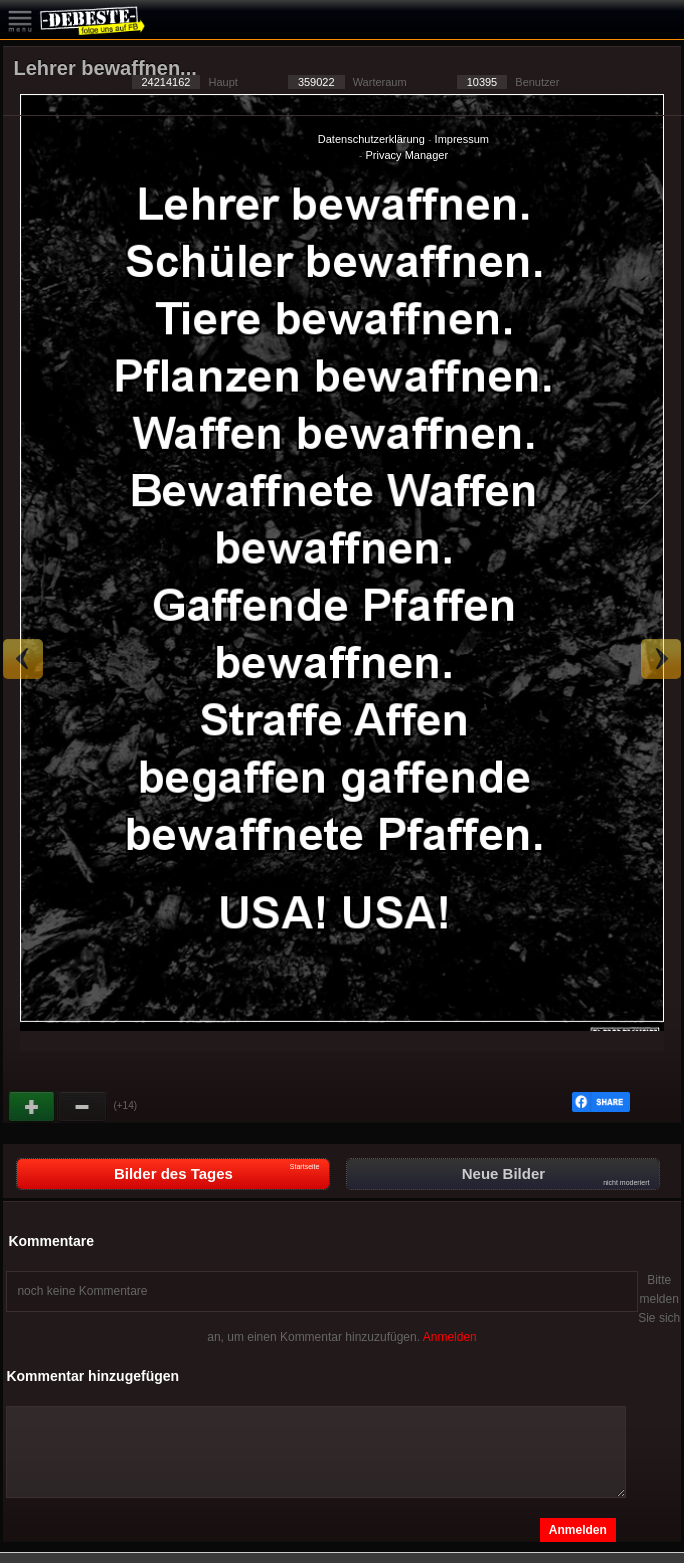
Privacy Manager (407, 155)
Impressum (462, 139)
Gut (33, 1107)
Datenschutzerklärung (371, 139)
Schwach (83, 1107)
